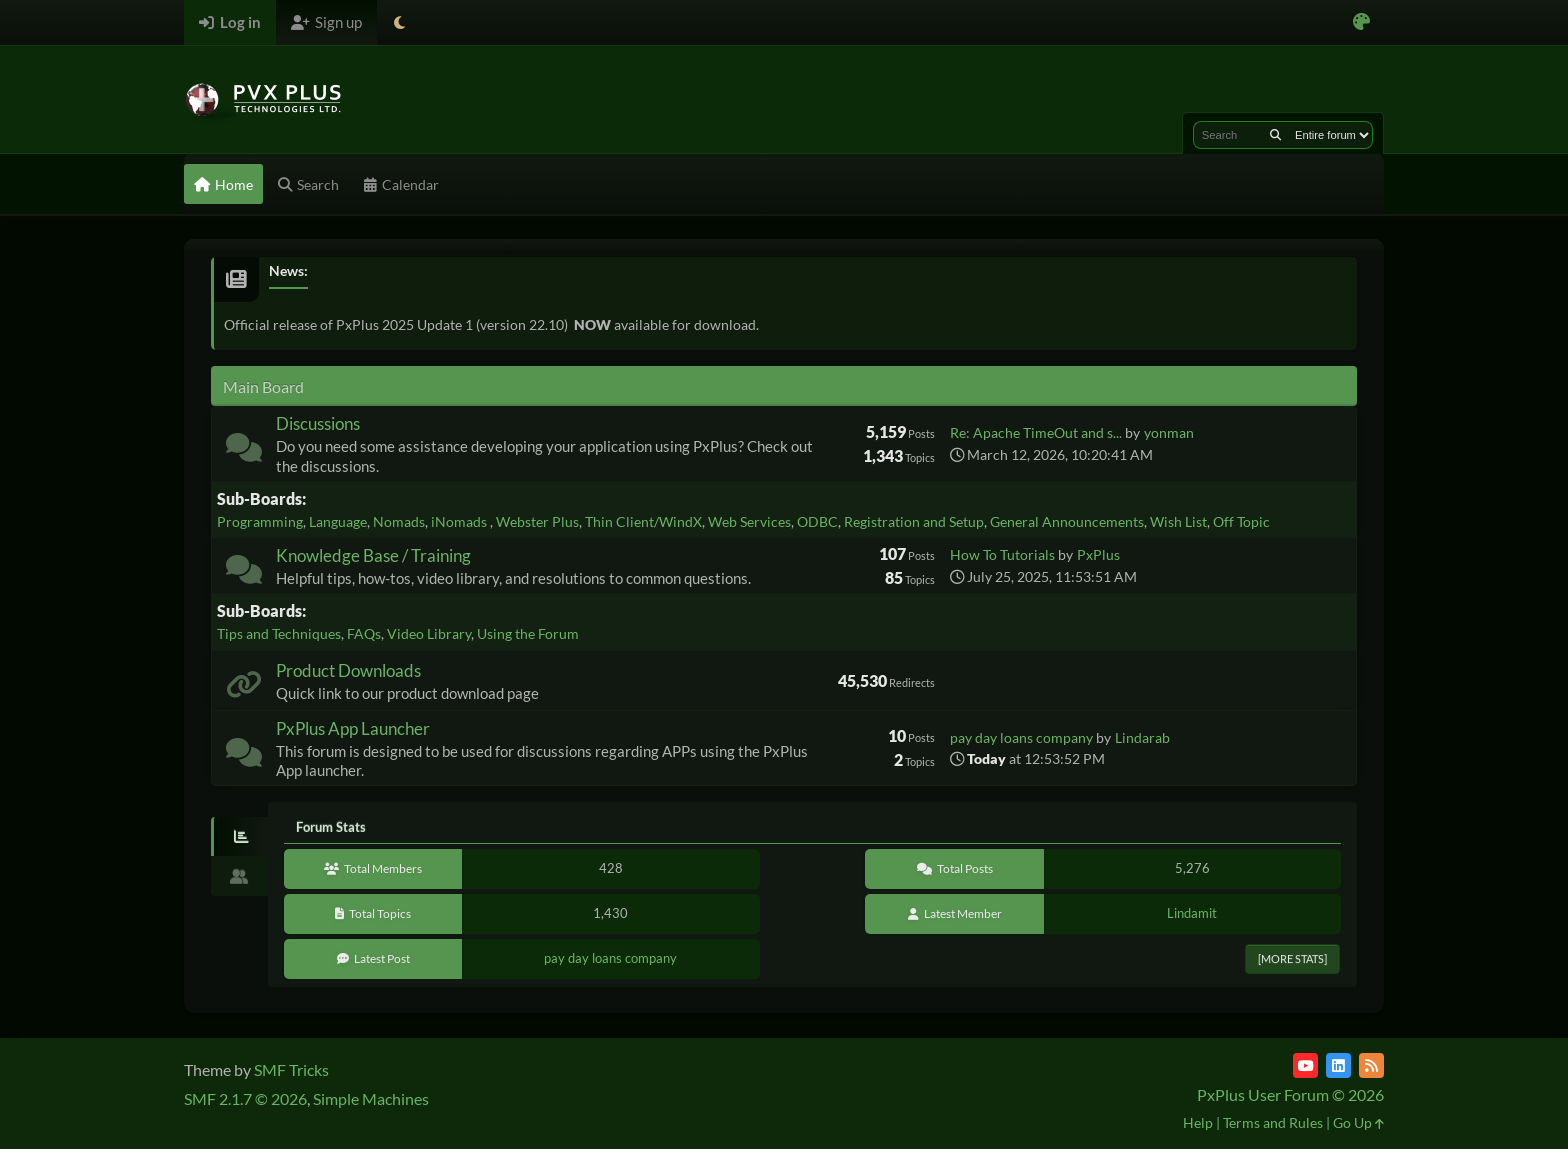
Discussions (318, 423)
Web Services (749, 521)
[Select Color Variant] (1361, 22)
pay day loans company (1021, 737)
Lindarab (1142, 737)
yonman (1169, 432)
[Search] (1275, 135)
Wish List (1178, 521)
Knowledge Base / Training (373, 555)
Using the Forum (528, 633)
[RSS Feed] (1371, 1065)
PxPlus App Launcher (353, 728)
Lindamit (1192, 913)
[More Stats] (1292, 958)
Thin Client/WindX (643, 521)
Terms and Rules (1273, 1122)
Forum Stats (331, 827)
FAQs (364, 633)
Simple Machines (371, 1098)
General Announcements (1067, 521)
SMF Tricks (291, 1069)
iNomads (460, 521)
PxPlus (1098, 554)
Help (1198, 1122)
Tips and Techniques (279, 633)
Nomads (399, 521)
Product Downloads (348, 670)
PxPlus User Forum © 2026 (1290, 1094)
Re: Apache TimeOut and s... (1036, 432)
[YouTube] (1305, 1065)
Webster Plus (537, 521)
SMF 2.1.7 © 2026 (245, 1098)
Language (338, 521)
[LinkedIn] (1338, 1065)
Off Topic (1241, 521)
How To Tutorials (1002, 554)
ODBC (817, 521)
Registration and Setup (914, 521)
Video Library (429, 633)
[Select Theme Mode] (399, 22)
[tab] (239, 837)
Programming (260, 521)
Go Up (1358, 1122)
